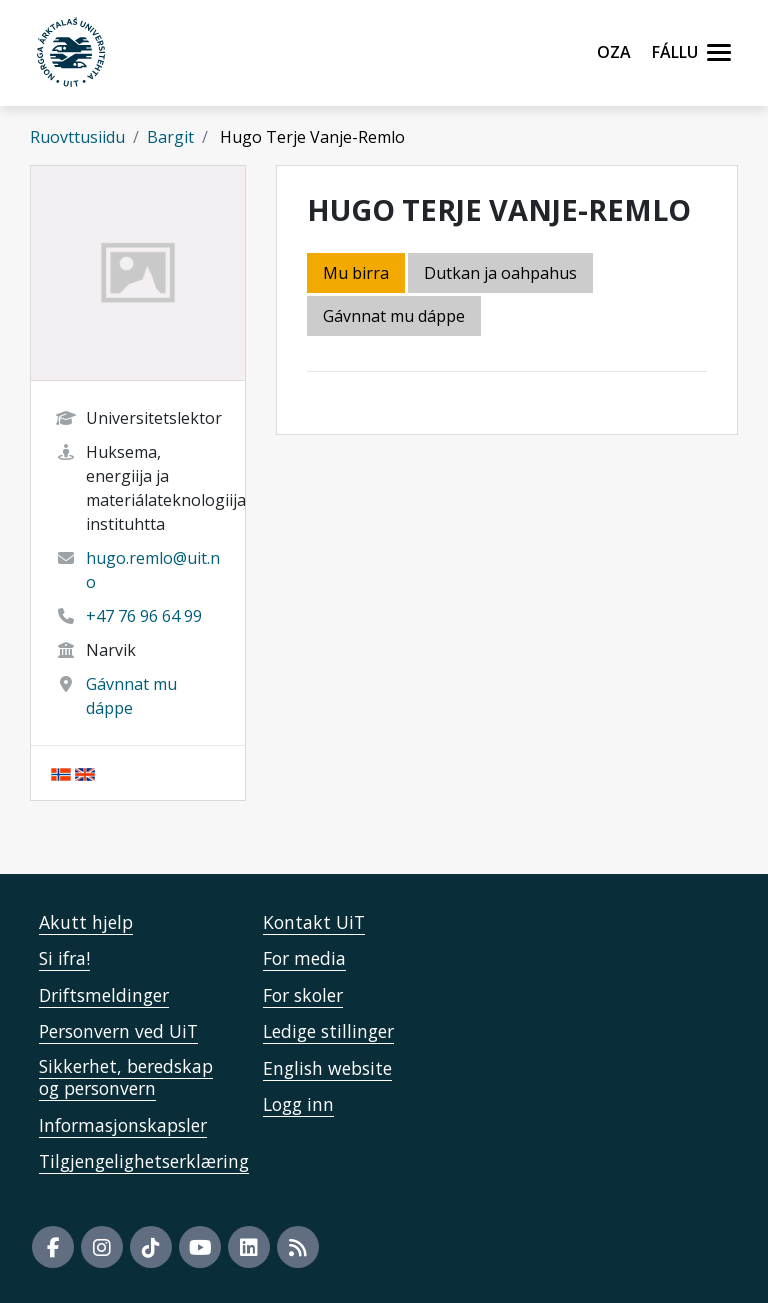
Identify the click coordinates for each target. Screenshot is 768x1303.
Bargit (170, 137)
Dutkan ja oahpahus (500, 273)
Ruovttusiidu (77, 137)
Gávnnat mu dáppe (394, 316)
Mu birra (356, 273)
